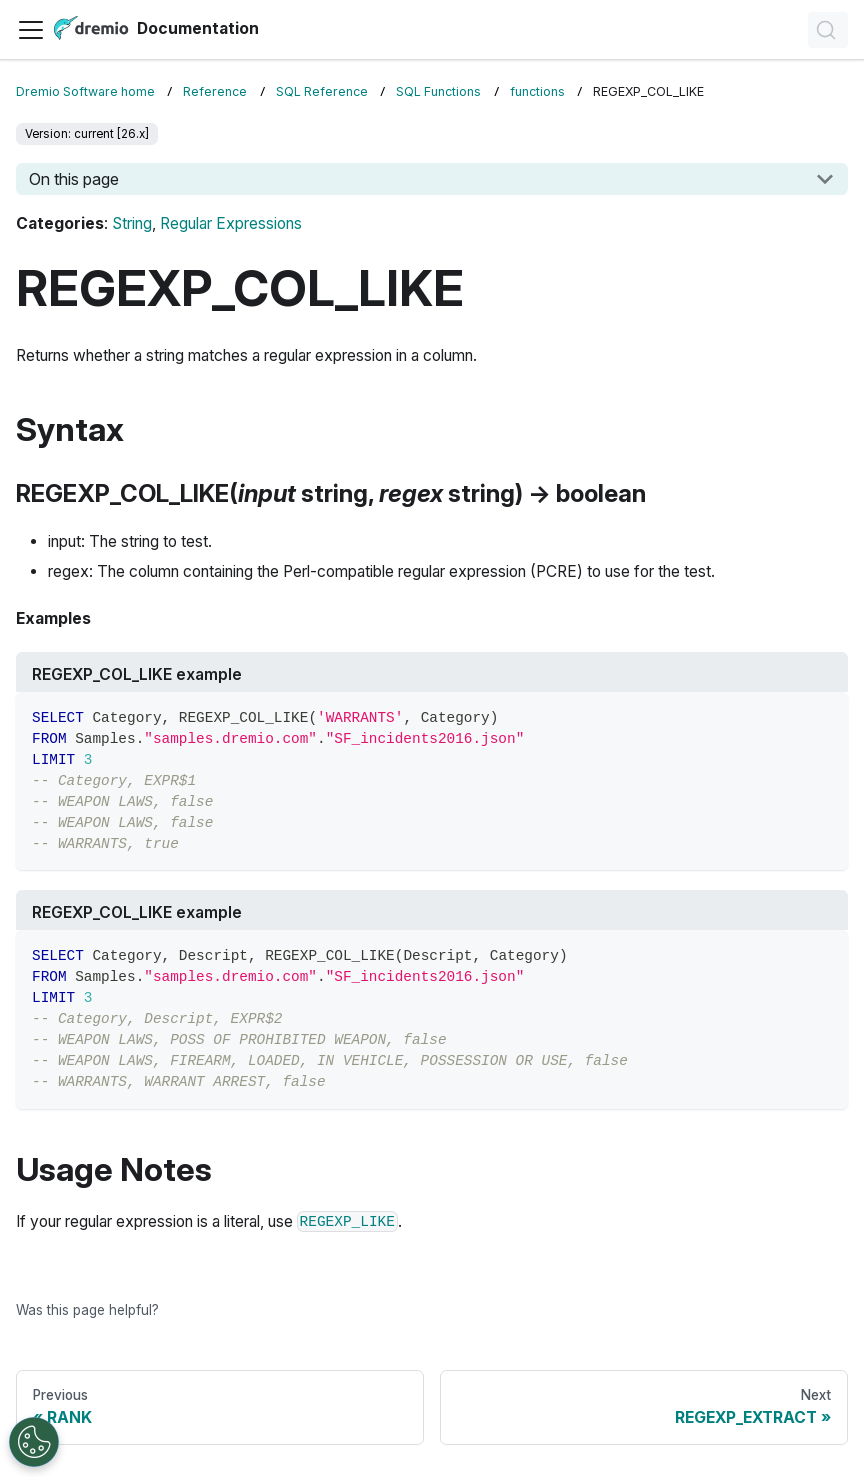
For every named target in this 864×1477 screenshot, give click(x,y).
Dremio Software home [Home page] (85, 91)
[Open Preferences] (34, 1442)
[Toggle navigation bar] (31, 30)
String (132, 223)
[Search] (828, 30)
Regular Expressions (231, 223)
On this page (74, 179)
